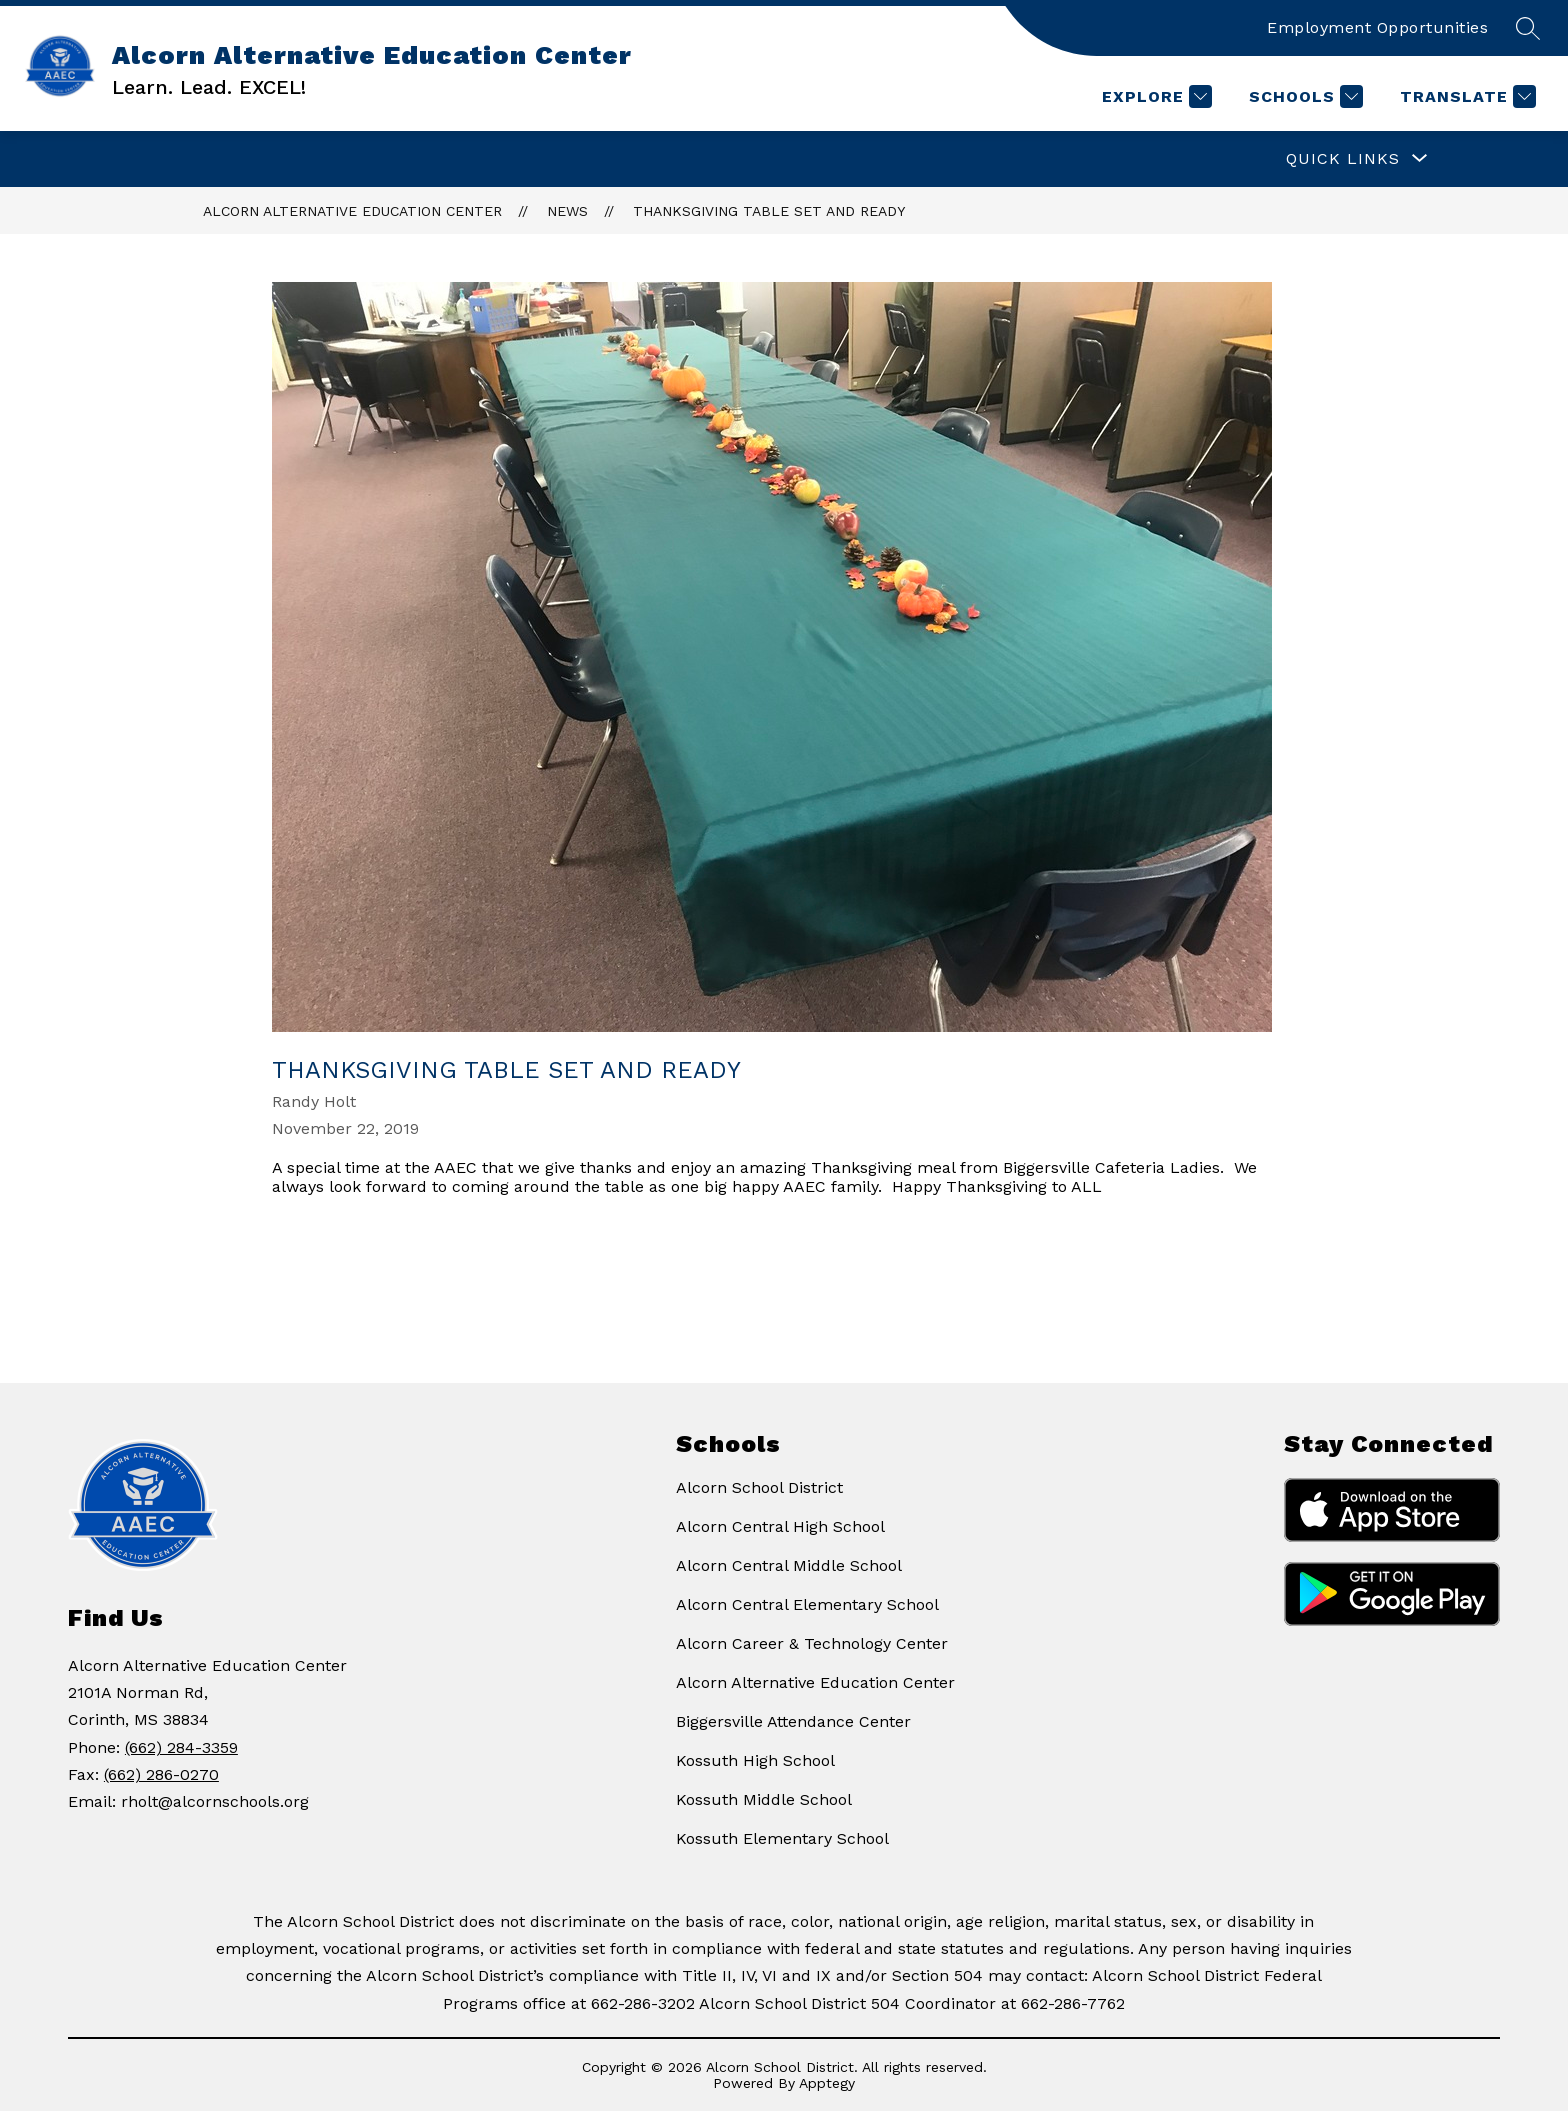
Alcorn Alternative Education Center (352, 211)
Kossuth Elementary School (782, 1838)
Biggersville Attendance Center (793, 1721)
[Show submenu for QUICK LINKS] (1343, 159)
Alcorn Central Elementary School (807, 1604)
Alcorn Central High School (780, 1526)
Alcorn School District (759, 1487)
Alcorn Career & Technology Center (812, 1643)
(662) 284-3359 (181, 1747)
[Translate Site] (1465, 96)
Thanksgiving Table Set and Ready (769, 211)
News (567, 211)
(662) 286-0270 (161, 1774)
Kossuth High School (755, 1760)
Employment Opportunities (1377, 27)
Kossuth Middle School (764, 1799)
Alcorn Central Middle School (789, 1565)
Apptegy (827, 2083)
